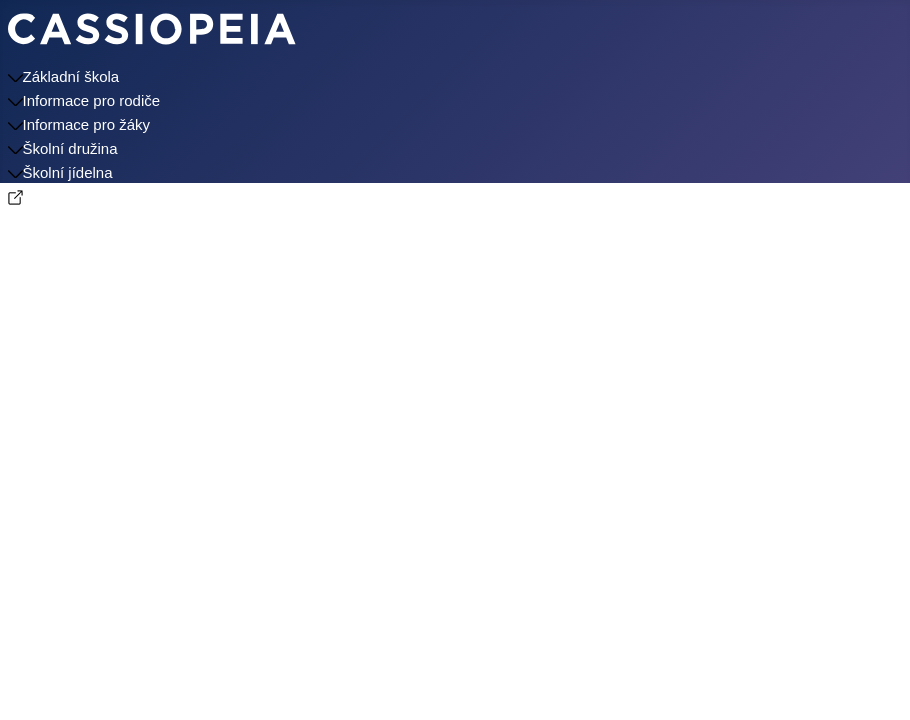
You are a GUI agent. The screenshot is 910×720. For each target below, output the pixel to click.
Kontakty (37, 220)
